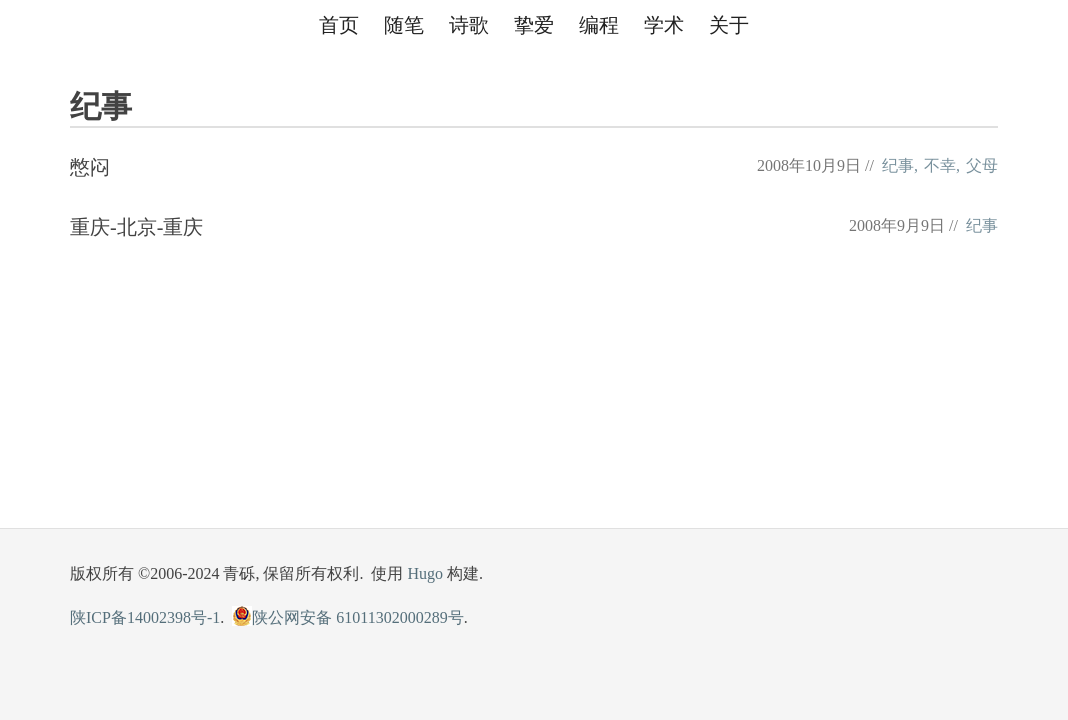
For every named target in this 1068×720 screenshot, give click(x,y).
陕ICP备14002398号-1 (145, 617)
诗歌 (469, 25)
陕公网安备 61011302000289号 (347, 617)
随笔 (404, 25)
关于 (729, 25)
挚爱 (534, 25)
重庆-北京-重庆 (136, 227)
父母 (982, 165)
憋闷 (90, 167)
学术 (664, 25)
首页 (339, 25)
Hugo (425, 573)
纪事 (898, 165)
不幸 (940, 165)
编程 (599, 25)
